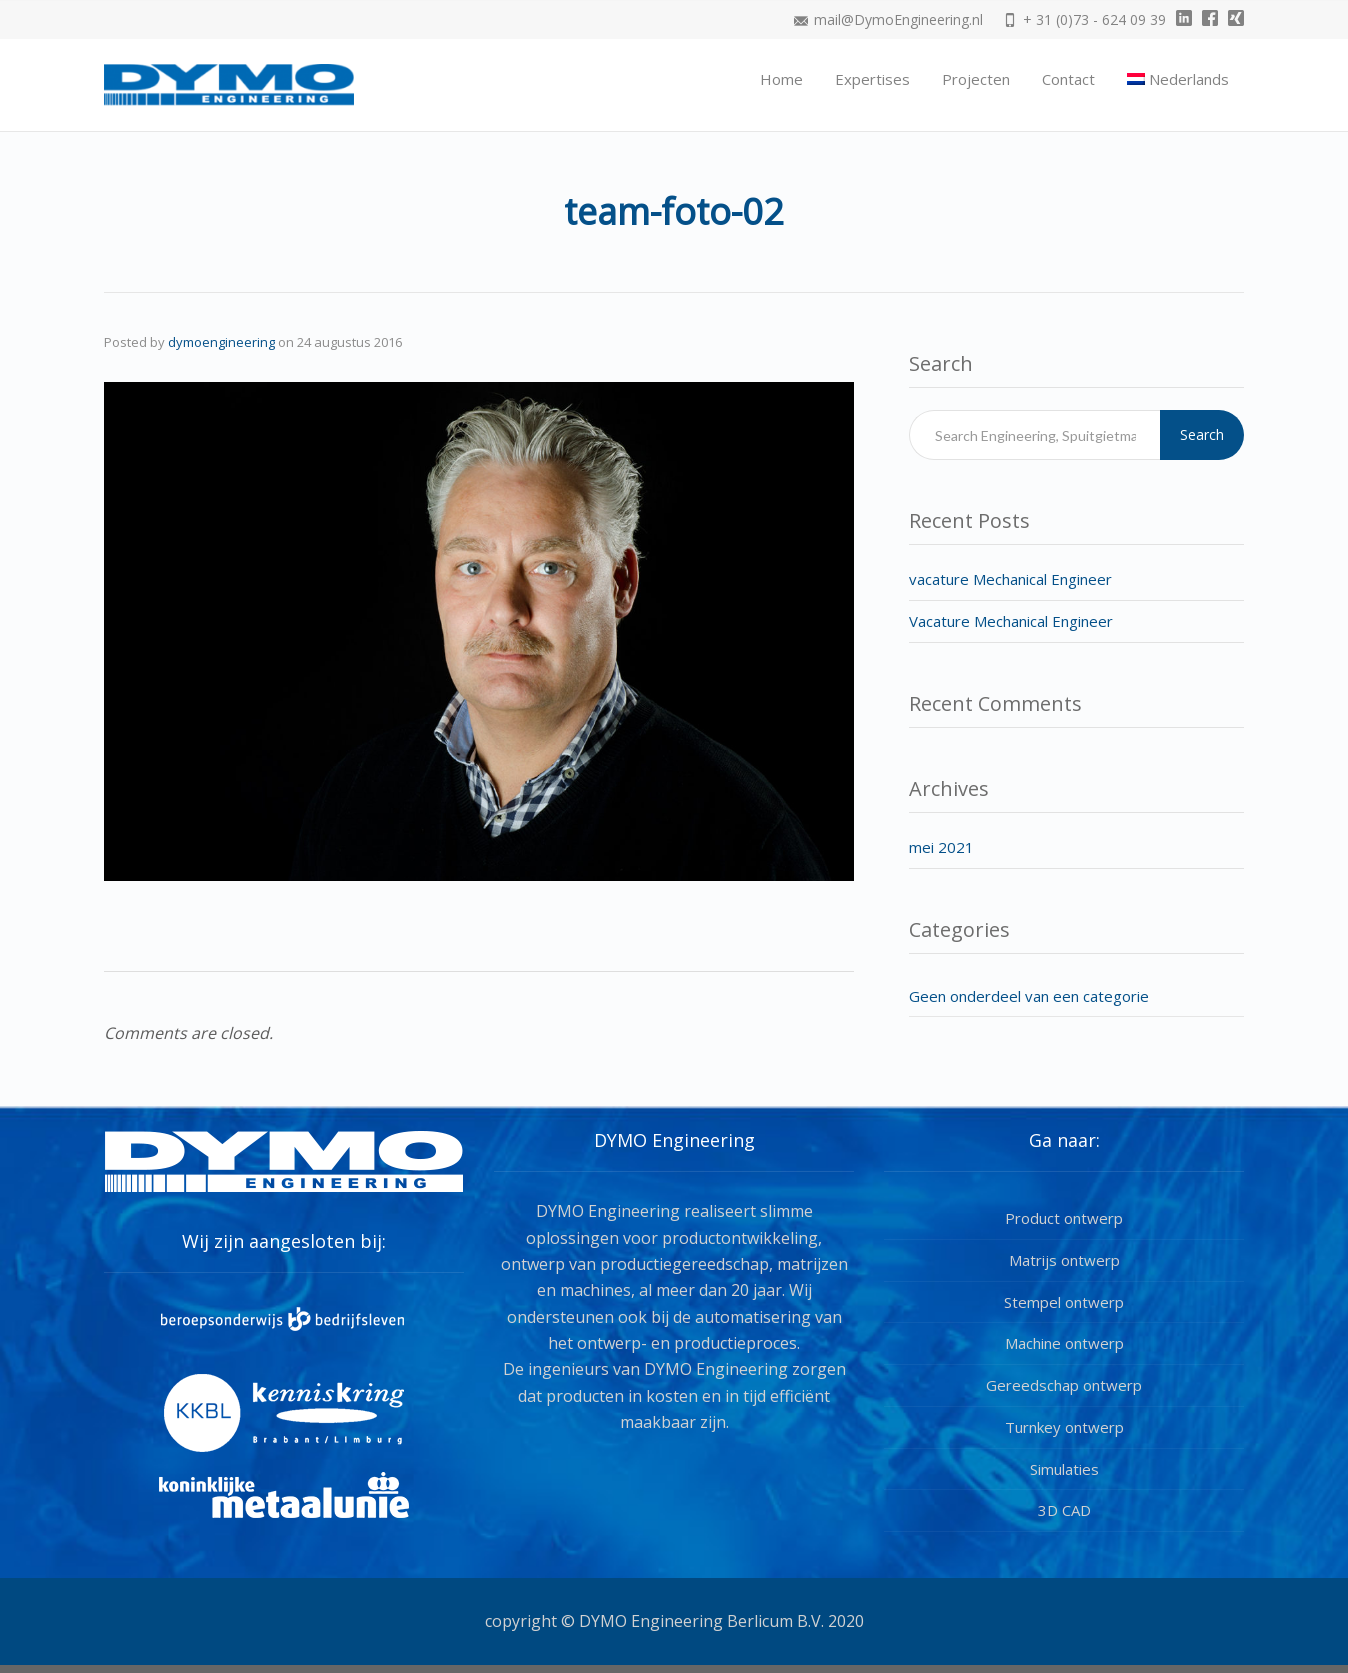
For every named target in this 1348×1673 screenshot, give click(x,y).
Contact (1068, 79)
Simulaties (1064, 1469)
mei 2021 (941, 847)
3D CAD (1064, 1510)
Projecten (976, 79)
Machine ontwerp (1064, 1343)
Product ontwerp (1064, 1218)
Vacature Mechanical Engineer (1011, 621)
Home (781, 79)
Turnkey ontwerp (1064, 1427)
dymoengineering (221, 342)
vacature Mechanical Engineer (1010, 579)
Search (1202, 434)
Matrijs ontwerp (1064, 1260)
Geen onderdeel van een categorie (1029, 996)
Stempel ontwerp (1064, 1302)
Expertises (872, 79)
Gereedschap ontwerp (1064, 1385)
